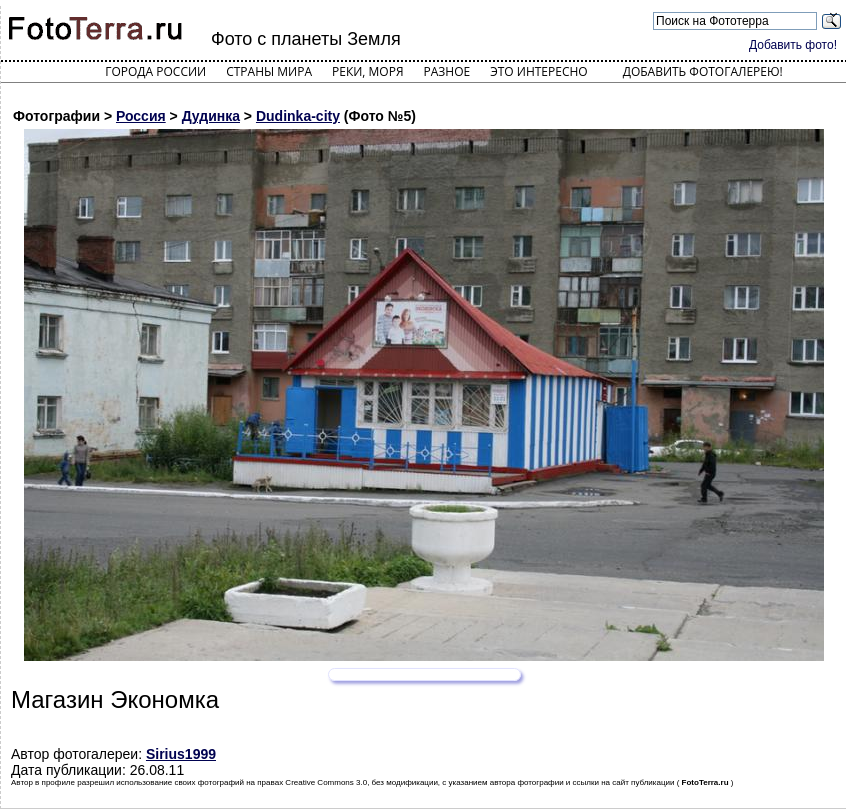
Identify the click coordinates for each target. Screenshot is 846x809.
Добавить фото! (793, 45)
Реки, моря (367, 71)
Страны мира (269, 71)
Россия (141, 116)
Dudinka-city (298, 116)
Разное (447, 71)
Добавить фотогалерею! (703, 71)
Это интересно (539, 71)
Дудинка (211, 116)
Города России (155, 71)
